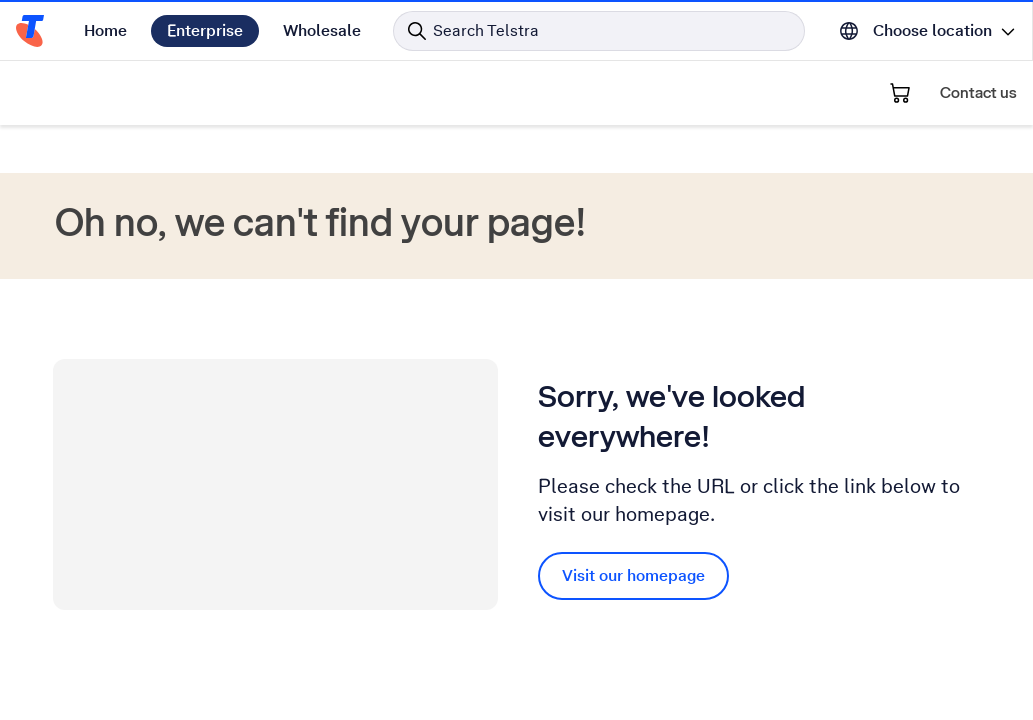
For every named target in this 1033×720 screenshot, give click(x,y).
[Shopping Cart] (900, 93)
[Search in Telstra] (599, 31)
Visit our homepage (633, 575)
